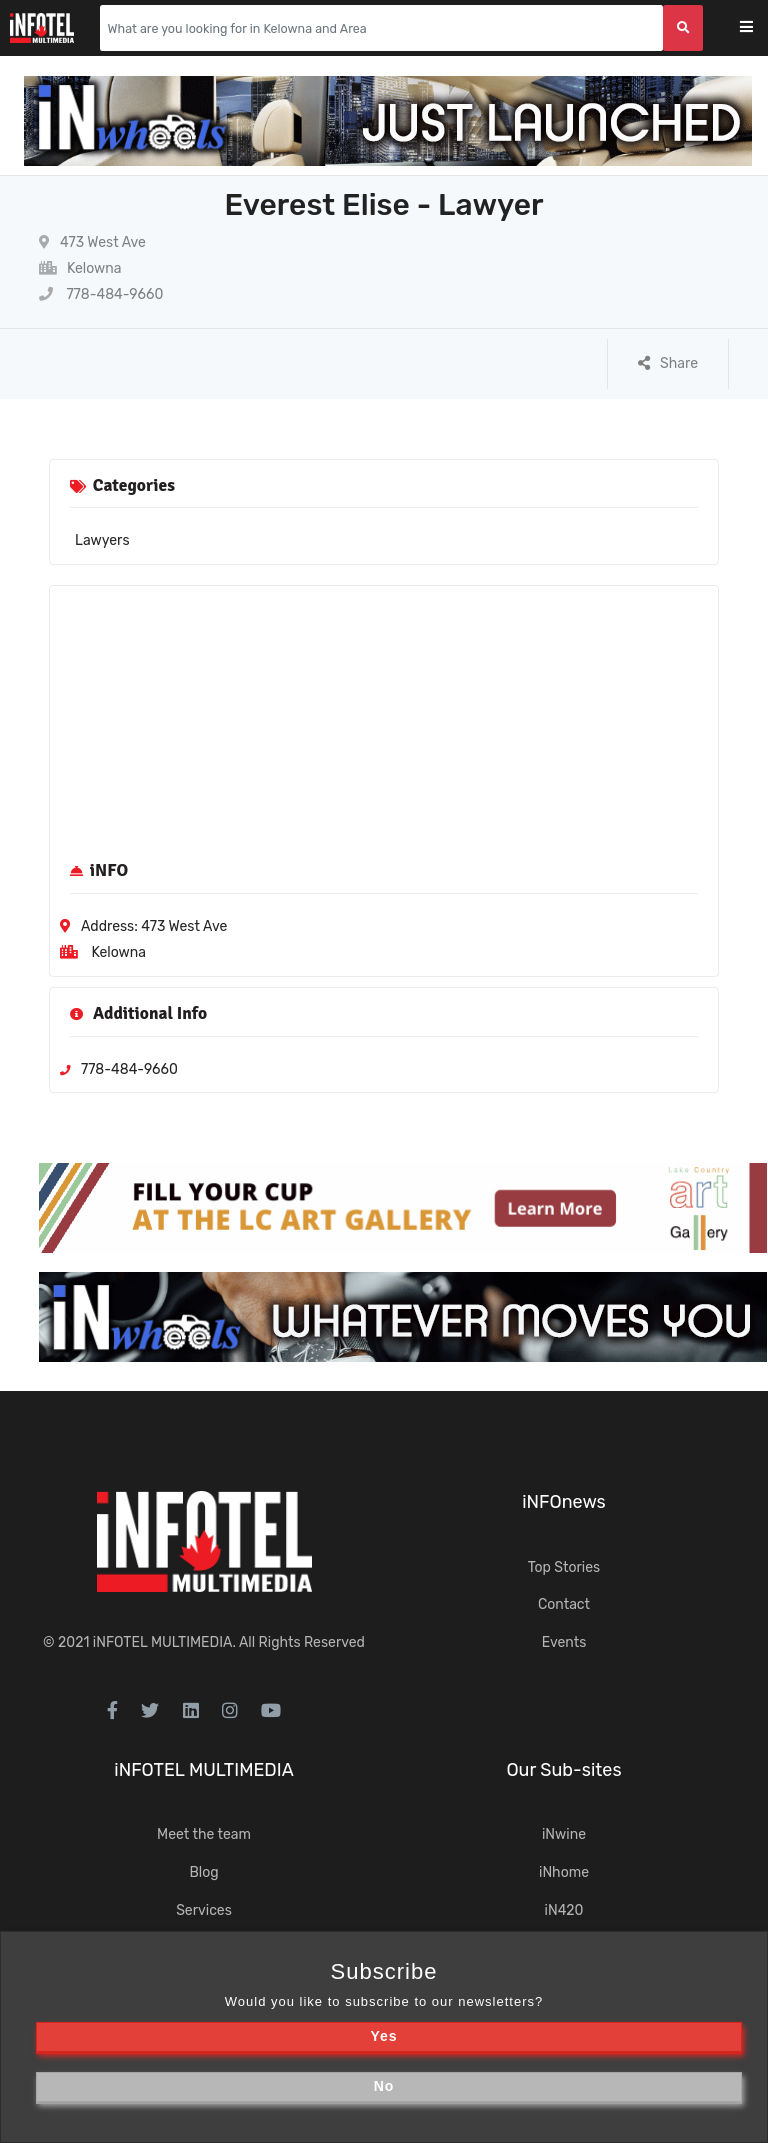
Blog (203, 1872)
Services (204, 1910)
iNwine (564, 1834)
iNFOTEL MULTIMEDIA (163, 1642)
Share (668, 363)
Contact (564, 1604)
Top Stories (564, 1567)
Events (564, 1642)
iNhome (564, 1872)
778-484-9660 (101, 294)
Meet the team (204, 1834)
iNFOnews (564, 1502)
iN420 (564, 1910)
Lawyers (102, 540)
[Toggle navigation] (759, 28)
